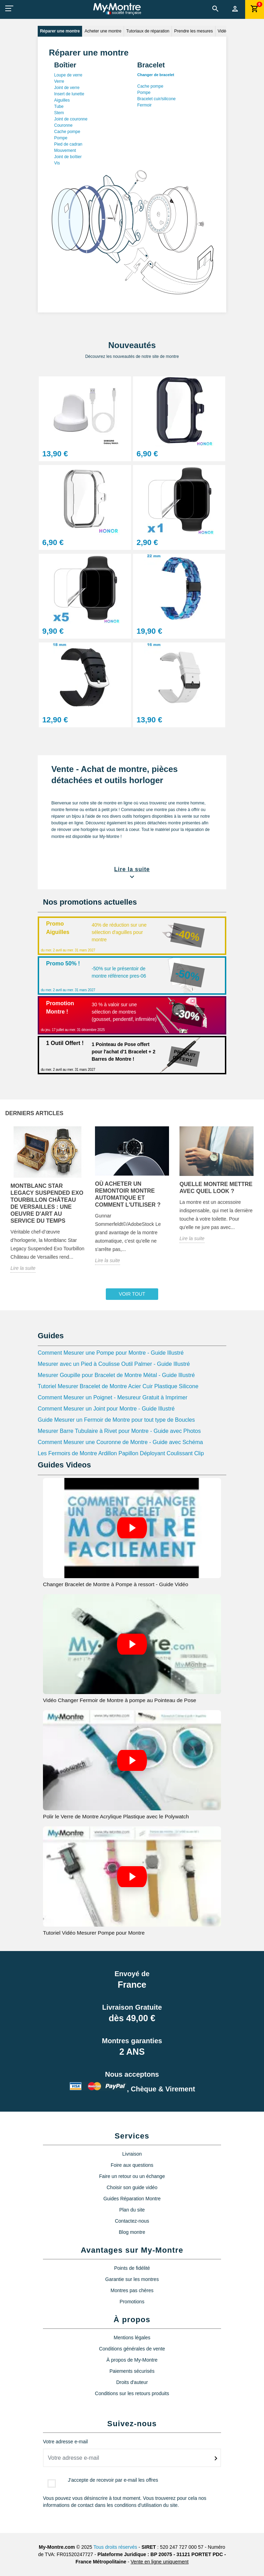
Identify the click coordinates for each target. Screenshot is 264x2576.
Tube (59, 106)
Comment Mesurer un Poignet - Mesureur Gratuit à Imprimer (113, 1397)
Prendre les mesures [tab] (193, 31)
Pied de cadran (68, 144)
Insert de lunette (69, 93)
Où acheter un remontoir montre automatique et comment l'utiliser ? (128, 1194)
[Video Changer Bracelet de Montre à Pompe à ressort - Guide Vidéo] (132, 1528)
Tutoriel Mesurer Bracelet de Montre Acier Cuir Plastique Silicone (118, 1386)
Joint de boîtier (68, 156)
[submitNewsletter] (216, 2458)
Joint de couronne (70, 119)
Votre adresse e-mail (65, 2441)
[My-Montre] (117, 9)
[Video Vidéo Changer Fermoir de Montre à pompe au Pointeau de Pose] (132, 1644)
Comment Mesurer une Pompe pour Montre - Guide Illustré (111, 1353)
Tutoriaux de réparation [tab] (147, 31)
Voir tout (132, 1294)
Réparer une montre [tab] (60, 31)
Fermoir (144, 105)
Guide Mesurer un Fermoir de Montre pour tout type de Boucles (116, 1420)
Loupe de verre (68, 75)
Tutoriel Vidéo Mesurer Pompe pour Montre (94, 1933)
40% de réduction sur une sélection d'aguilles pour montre (119, 932)
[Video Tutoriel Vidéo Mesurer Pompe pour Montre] (132, 1876)
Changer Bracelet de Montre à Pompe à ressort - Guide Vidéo (115, 1584)
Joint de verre (67, 87)
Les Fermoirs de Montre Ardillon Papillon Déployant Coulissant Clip (121, 1453)
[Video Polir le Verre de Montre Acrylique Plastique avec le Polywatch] (132, 1760)
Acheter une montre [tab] (103, 31)
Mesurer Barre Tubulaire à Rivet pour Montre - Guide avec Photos (119, 1431)
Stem (59, 112)
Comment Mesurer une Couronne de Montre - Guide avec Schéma (120, 1442)
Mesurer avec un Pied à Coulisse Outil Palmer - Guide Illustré (114, 1364)
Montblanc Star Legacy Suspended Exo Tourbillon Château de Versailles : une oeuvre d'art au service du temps (46, 1203)
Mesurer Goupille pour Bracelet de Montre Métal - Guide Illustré (116, 1375)
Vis (57, 163)
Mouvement (65, 150)
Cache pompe (67, 131)
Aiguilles (62, 100)
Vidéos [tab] (224, 31)
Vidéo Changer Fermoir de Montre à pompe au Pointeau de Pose (119, 1700)
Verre (59, 81)
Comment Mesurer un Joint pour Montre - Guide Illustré (106, 1409)
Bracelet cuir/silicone (156, 98)
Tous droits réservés (115, 2547)
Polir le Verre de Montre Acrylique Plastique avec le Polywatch (116, 1816)
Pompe (60, 137)
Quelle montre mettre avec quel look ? (215, 1187)
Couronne (63, 125)
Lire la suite (23, 1268)
